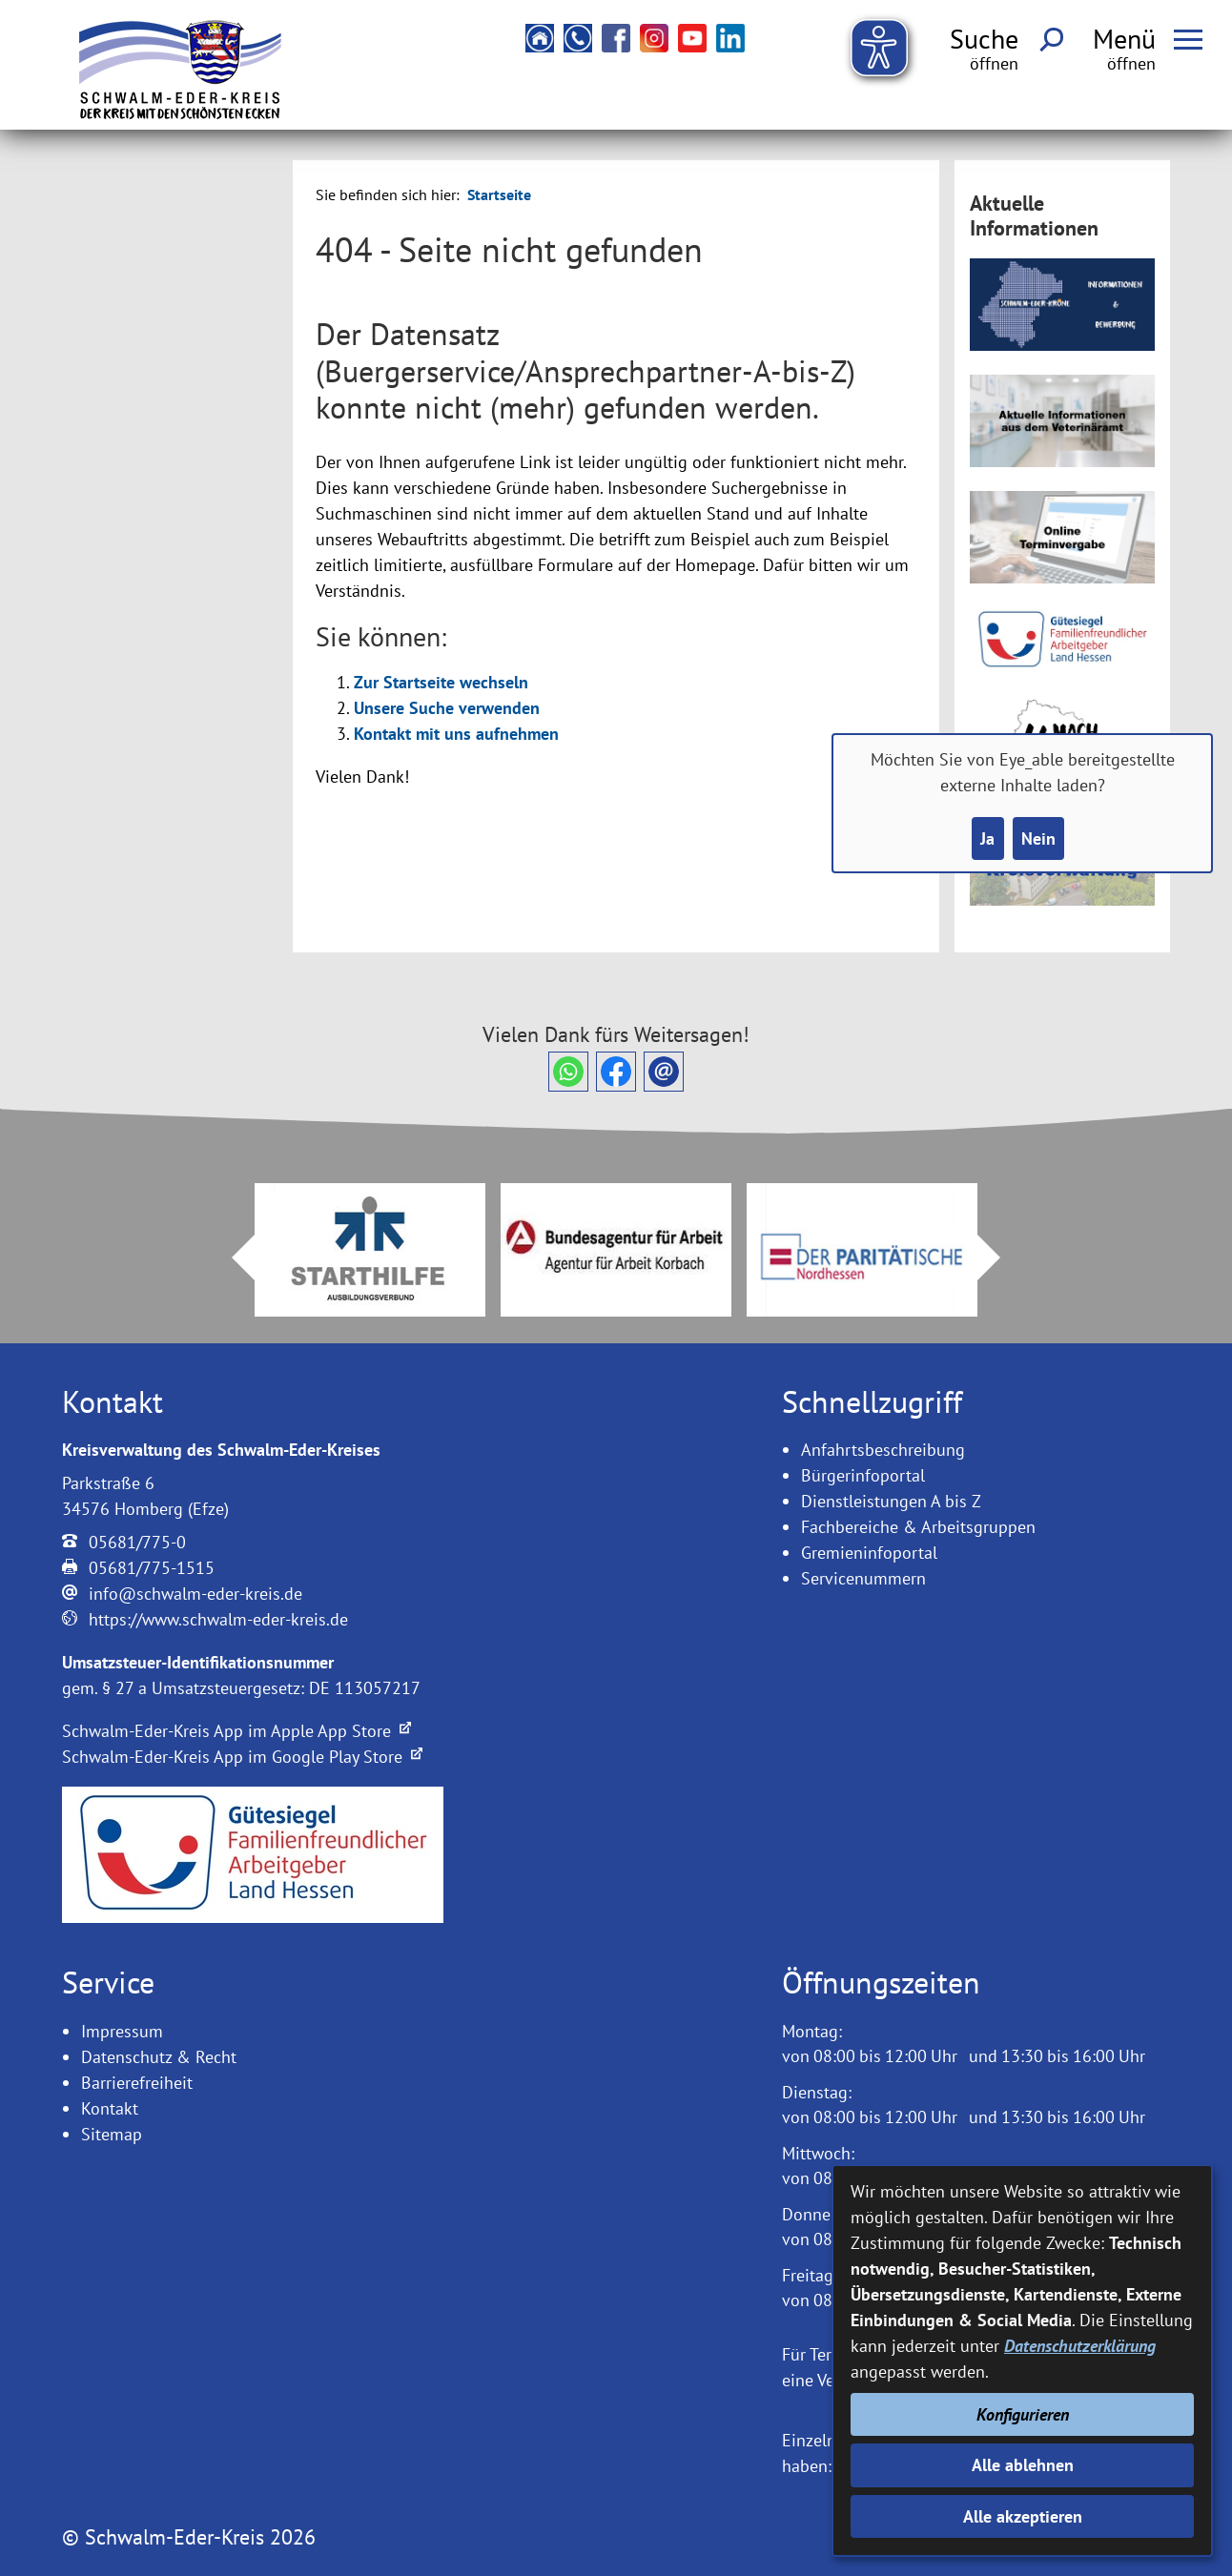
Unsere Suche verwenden (447, 708)
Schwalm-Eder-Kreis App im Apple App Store (236, 1731)
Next (1000, 1257)
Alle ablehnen (1023, 2465)
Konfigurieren (1022, 2414)
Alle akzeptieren (1022, 2516)
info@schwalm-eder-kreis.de (195, 1594)
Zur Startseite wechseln (441, 682)
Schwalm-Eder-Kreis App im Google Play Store (242, 1757)
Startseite (499, 194)
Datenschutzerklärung (1080, 2346)
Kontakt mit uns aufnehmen (456, 734)
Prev (232, 1257)
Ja (987, 838)
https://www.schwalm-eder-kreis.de (218, 1619)
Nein (1038, 838)
